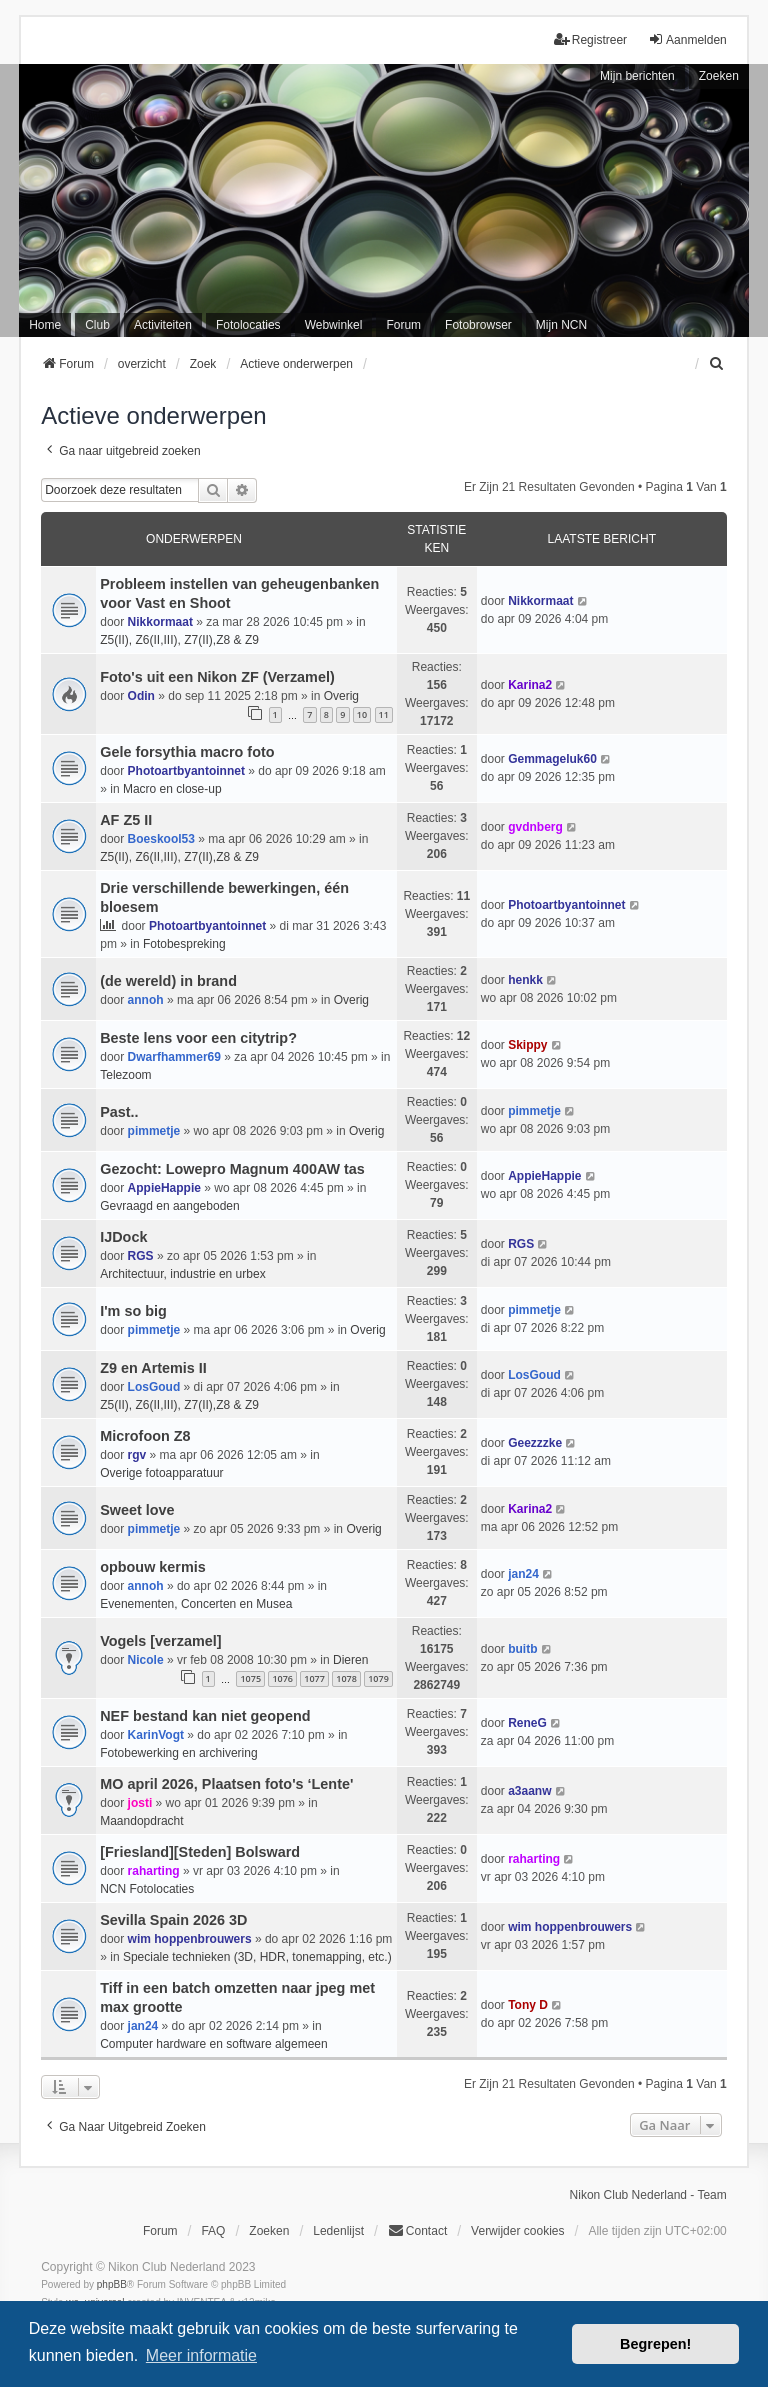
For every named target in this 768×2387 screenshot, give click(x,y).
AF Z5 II (126, 820)
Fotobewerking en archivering (178, 1753)
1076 (282, 1678)
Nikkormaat (160, 622)
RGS (141, 1256)
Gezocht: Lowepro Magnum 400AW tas (232, 1169)
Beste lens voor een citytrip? (198, 1038)
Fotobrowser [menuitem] (478, 325)
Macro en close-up (172, 789)
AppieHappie (164, 1188)
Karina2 (530, 685)
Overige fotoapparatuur (161, 1473)
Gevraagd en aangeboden (169, 1206)
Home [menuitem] (45, 325)
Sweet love (137, 1510)
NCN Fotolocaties (147, 1889)
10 (362, 714)
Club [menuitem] (97, 325)
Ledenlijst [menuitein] (338, 2231)
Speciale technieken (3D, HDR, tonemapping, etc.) (257, 1957)
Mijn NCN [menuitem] (561, 325)
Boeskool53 (161, 839)
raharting (154, 1871)
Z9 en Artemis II (153, 1368)
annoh (146, 1000)
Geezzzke (535, 1443)
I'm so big (133, 1311)
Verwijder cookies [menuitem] (517, 2231)
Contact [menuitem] (417, 2230)
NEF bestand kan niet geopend (205, 1716)
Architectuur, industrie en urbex (182, 1274)
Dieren (350, 1660)
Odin (141, 696)
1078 (346, 1678)
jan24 (523, 1574)
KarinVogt (156, 1735)
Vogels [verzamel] (160, 1641)
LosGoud (154, 1387)
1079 (378, 1678)
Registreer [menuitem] (590, 39)
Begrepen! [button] (655, 2344)
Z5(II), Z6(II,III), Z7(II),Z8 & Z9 (179, 640)
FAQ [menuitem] (213, 2231)
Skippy (527, 1045)
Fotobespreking (184, 944)
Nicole (146, 1660)
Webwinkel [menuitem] (334, 325)
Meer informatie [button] (201, 2355)
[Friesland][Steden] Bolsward (200, 1852)
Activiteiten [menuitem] (163, 325)
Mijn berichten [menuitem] (637, 76)
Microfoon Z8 (145, 1436)
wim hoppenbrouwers (190, 1939)
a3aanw (529, 1791)
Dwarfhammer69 (174, 1057)
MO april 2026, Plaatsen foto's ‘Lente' (226, 1784)
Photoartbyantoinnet (186, 771)
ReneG (527, 1723)
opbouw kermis (153, 1567)
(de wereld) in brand (168, 981)
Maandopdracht (141, 1821)
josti (140, 1803)
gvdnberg (535, 827)
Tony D (528, 2005)
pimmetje (154, 1131)
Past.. (119, 1112)
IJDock (123, 1237)
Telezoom (125, 1075)
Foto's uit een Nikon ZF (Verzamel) (217, 677)
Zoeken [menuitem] (269, 2231)
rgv (137, 1455)
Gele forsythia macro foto (187, 752)
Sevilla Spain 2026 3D (173, 1920)
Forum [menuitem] (403, 325)
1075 (250, 1678)
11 (384, 714)
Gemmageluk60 (552, 759)
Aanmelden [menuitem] (687, 39)
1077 (314, 1678)
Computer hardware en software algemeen (213, 2044)
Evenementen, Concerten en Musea (196, 1604)
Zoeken (719, 76)
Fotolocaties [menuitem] (248, 325)
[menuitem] (718, 364)
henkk (525, 980)
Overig (341, 696)
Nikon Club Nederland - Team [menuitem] (648, 2195)
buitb (522, 1649)
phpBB (112, 2284)
